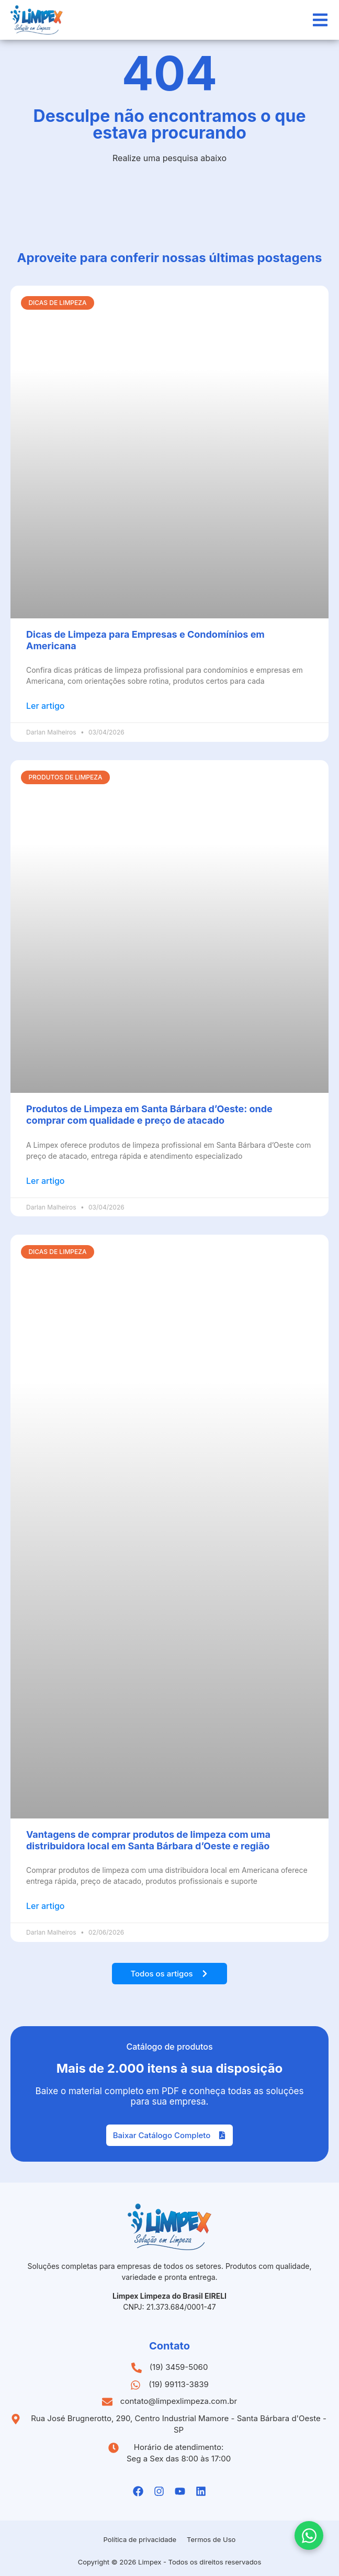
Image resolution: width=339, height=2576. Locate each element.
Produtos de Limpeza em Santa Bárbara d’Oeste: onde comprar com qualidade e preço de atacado (149, 1114)
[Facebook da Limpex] (138, 2491)
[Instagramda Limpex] (159, 2491)
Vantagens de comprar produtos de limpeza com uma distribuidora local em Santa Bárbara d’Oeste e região (148, 1840)
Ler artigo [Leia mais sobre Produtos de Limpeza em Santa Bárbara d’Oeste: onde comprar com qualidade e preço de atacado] (45, 1181)
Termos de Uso (211, 2539)
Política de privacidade (140, 2539)
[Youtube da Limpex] (180, 2491)
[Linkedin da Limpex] (201, 2491)
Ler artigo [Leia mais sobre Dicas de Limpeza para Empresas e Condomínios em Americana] (45, 706)
